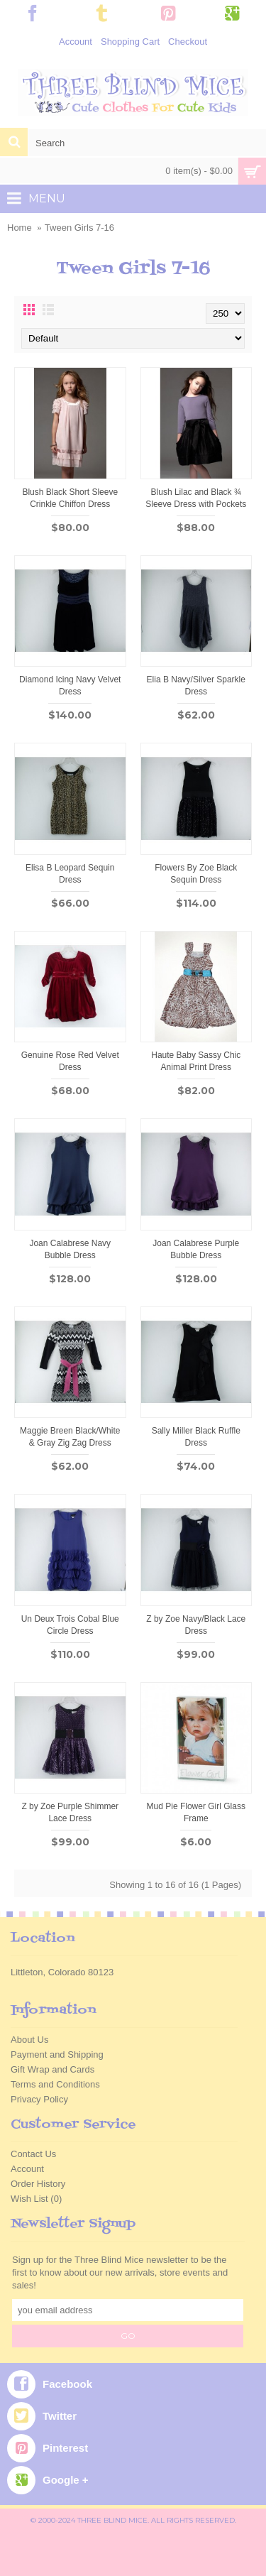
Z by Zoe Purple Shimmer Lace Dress (69, 1812)
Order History (38, 2183)
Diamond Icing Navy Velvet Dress (70, 686)
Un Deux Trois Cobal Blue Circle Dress (70, 1625)
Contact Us (33, 2154)
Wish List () (36, 2198)
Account (27, 2168)
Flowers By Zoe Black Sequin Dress (196, 874)
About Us (29, 2039)
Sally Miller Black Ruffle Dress (196, 1437)
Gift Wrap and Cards (52, 2069)
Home (19, 227)
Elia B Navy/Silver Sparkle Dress (196, 686)
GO (128, 2335)
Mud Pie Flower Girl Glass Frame (196, 1812)
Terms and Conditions (55, 2084)
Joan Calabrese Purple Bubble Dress (196, 1249)
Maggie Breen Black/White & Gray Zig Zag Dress (70, 1437)
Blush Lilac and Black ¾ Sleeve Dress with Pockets (195, 498)
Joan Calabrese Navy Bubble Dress (70, 1249)
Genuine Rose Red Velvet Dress (70, 1061)
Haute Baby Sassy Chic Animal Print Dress (195, 1061)
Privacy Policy (39, 2099)
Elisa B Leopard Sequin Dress (70, 874)
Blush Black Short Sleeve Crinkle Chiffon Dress (70, 498)
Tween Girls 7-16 (79, 227)
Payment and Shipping (57, 2054)
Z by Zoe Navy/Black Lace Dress (195, 1625)
